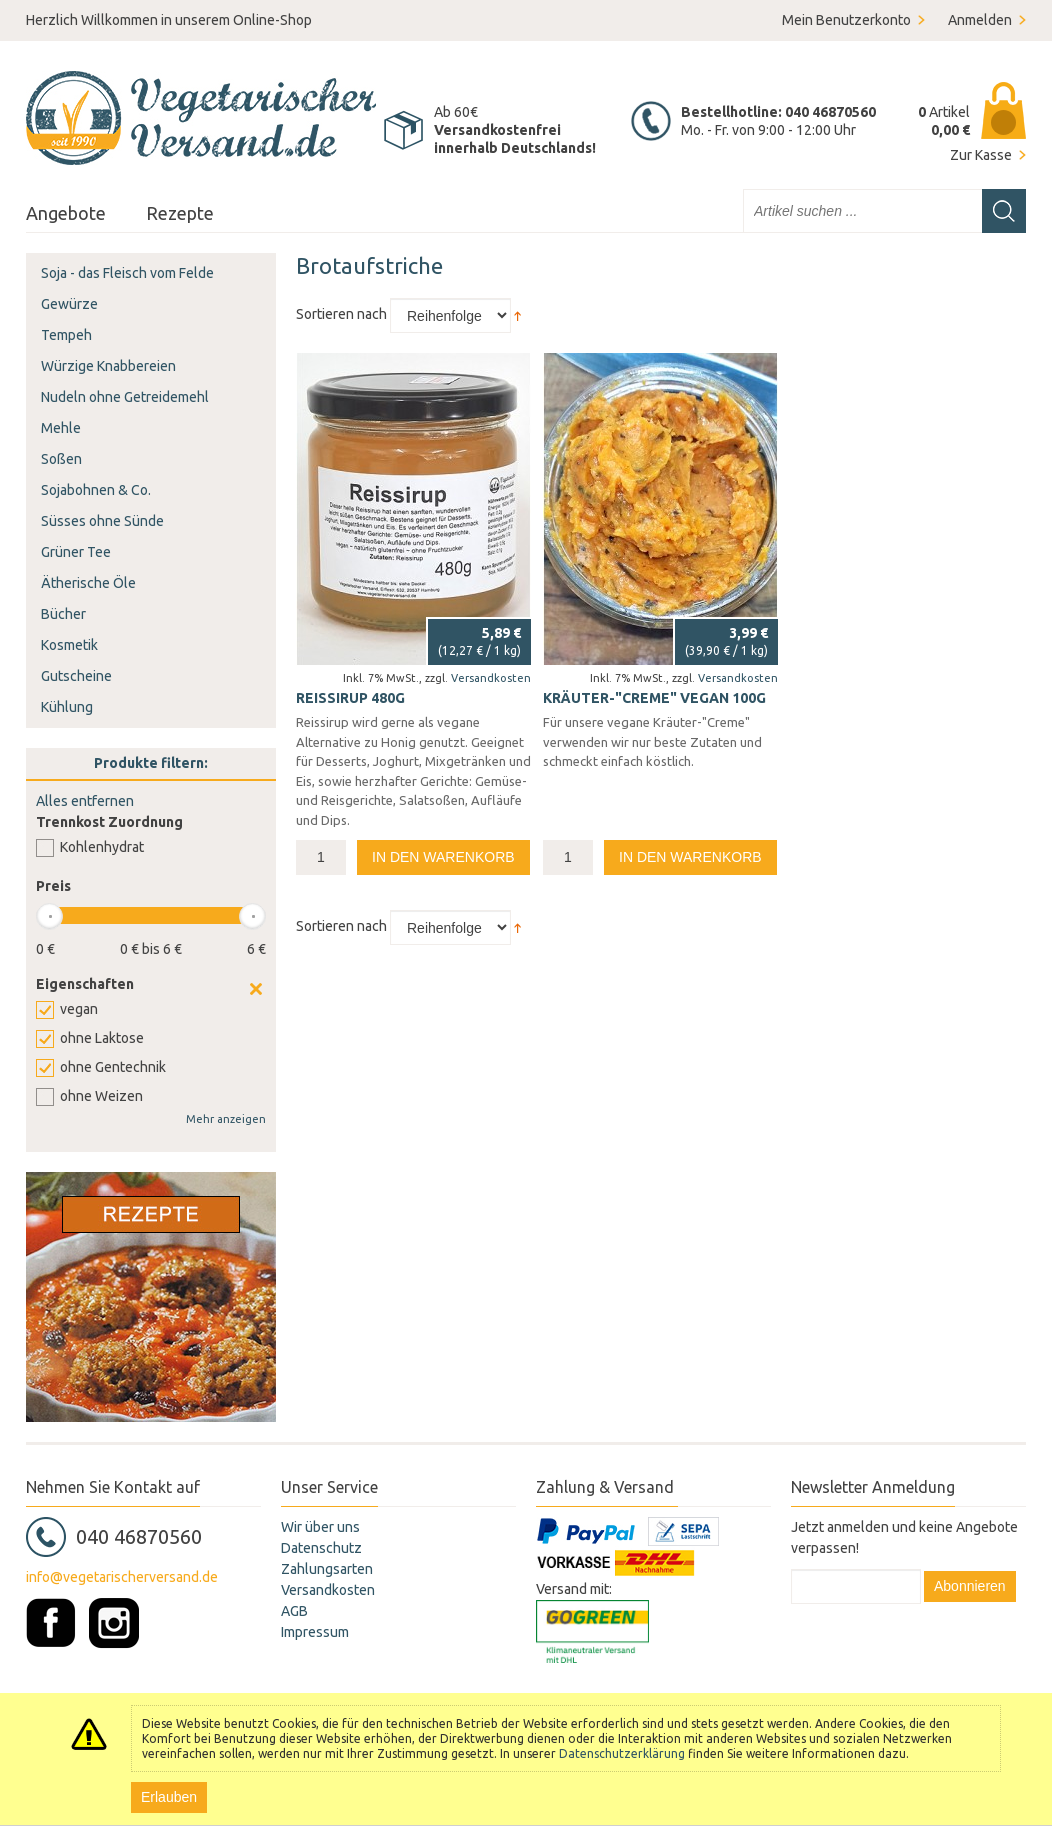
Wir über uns (320, 1527)
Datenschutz (321, 1548)
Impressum (315, 1632)
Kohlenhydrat (102, 847)
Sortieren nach (341, 314)
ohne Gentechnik (113, 1067)
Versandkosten (491, 678)
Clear (256, 989)
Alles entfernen (85, 801)
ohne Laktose (102, 1038)
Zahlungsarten (327, 1569)
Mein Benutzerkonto (846, 20)
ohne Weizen (101, 1096)
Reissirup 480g (350, 698)
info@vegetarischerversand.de (122, 1577)
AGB (294, 1611)
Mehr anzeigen (226, 1119)
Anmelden (980, 20)
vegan (79, 1009)
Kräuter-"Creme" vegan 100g (654, 698)
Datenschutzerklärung (622, 1753)
